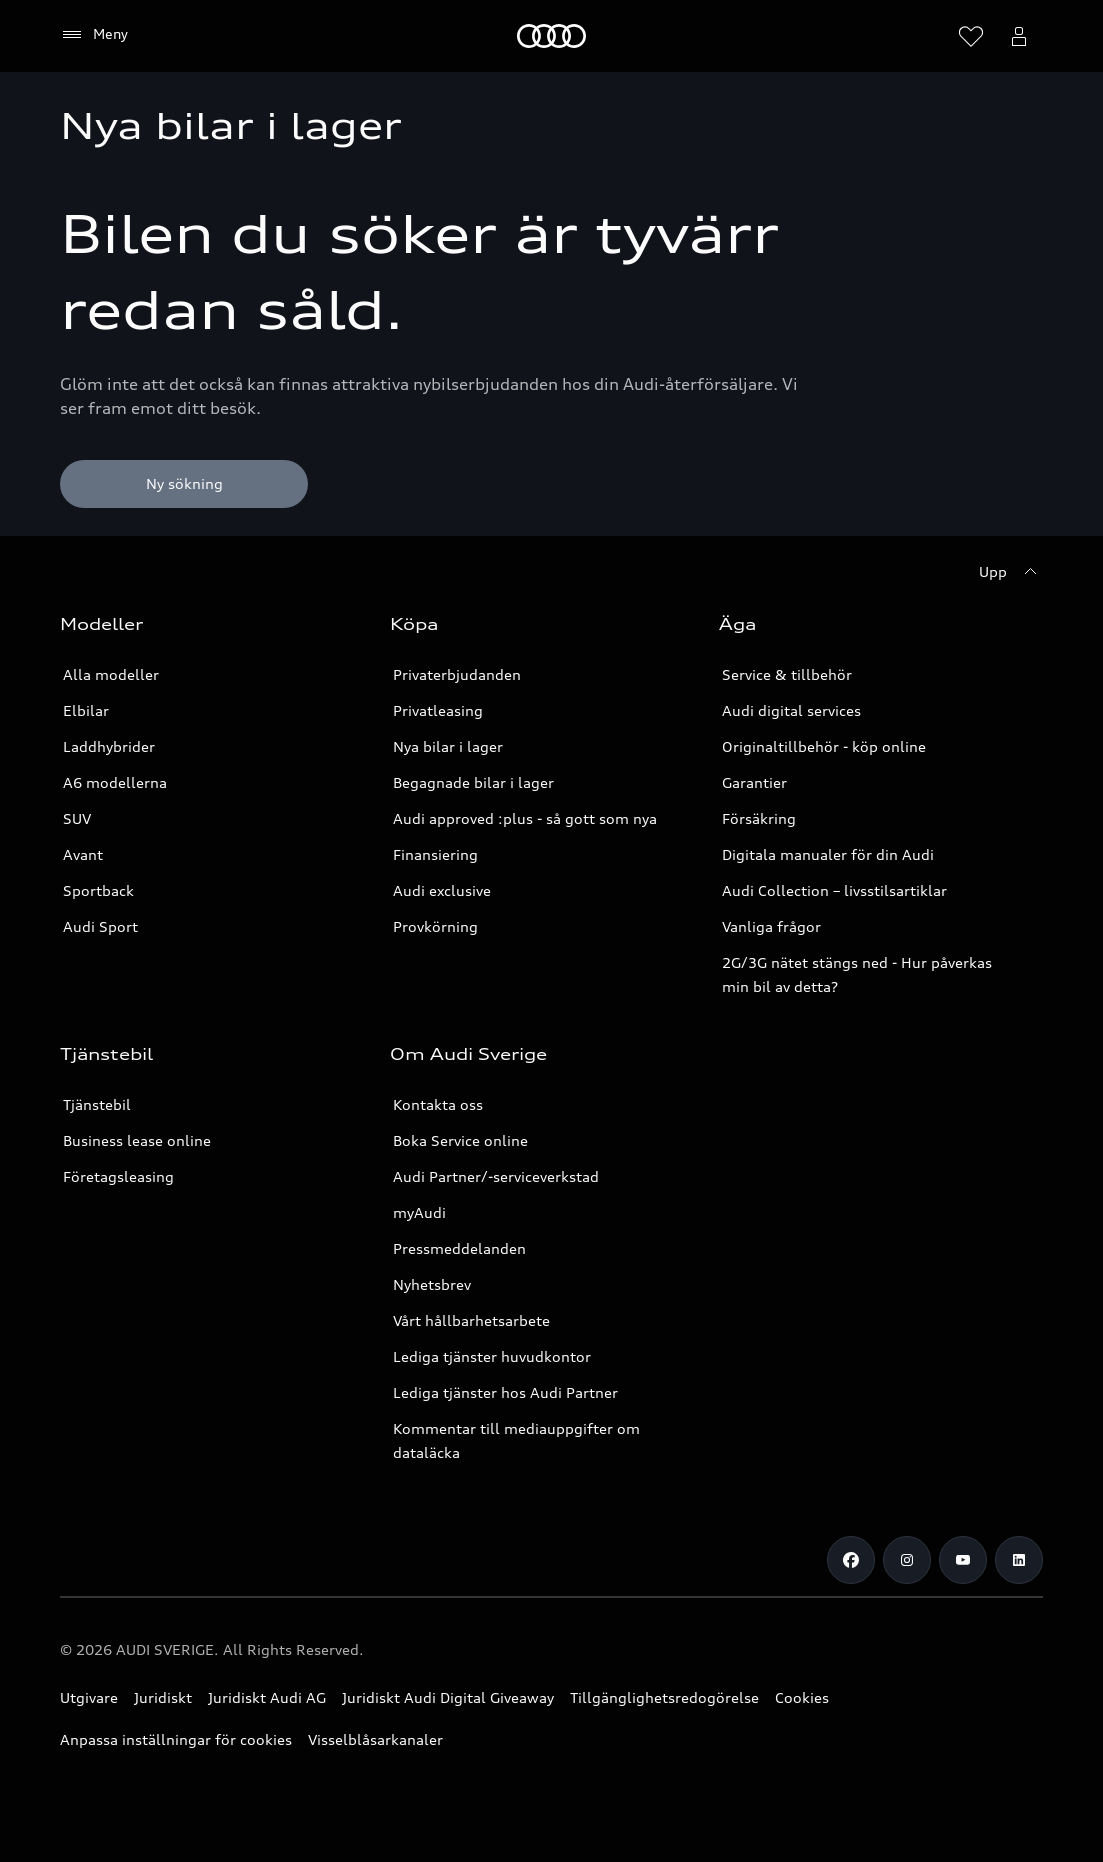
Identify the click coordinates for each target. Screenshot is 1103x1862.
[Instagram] (907, 1560)
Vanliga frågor (771, 926)
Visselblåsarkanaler (375, 1739)
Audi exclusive (442, 890)
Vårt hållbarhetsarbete (471, 1320)
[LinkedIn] (1019, 1560)
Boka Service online (460, 1140)
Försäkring (759, 818)
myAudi (419, 1212)
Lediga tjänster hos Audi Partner (505, 1392)
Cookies (802, 1697)
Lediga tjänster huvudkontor (492, 1356)
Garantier (754, 782)
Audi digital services (791, 710)
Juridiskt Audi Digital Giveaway (448, 1697)
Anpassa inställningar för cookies (176, 1739)
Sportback (98, 890)
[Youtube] (963, 1560)
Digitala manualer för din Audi (828, 854)
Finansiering (435, 854)
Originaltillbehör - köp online (824, 746)
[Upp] (1011, 572)
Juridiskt (163, 1697)
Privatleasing (438, 710)
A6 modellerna (115, 782)
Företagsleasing (118, 1176)
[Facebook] (851, 1560)
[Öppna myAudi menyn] (1019, 36)
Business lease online (137, 1140)
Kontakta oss (438, 1104)
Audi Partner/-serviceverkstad (496, 1176)
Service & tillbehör (787, 674)
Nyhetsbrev (432, 1284)
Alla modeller (111, 674)
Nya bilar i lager (448, 746)
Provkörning (435, 926)
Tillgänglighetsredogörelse (664, 1697)
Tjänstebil (97, 1104)
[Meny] (551, 36)
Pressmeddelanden (459, 1248)
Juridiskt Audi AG (267, 1697)
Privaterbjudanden (457, 674)
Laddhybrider (109, 746)
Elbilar (86, 710)
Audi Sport (100, 926)
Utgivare (89, 1697)
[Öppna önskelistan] (971, 36)
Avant (83, 854)
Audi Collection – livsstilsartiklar (834, 890)
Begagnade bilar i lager (473, 782)
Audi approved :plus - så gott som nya (525, 818)
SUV (77, 818)
